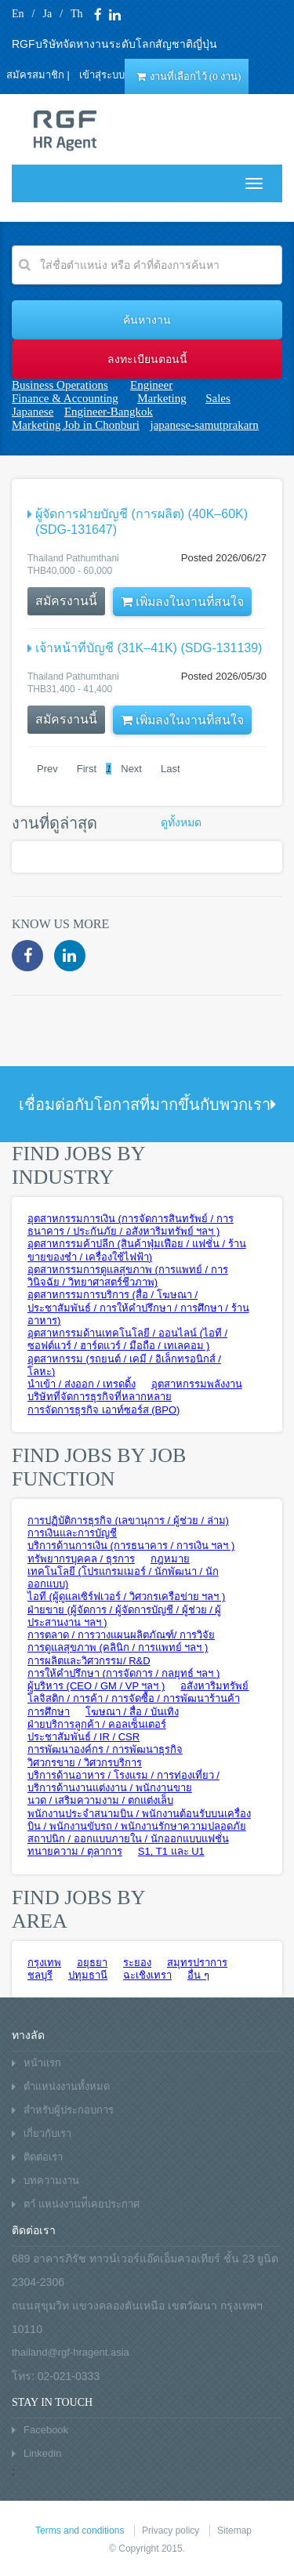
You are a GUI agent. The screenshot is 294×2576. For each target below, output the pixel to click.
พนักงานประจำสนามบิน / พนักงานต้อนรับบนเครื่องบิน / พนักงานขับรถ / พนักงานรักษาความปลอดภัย (139, 1820)
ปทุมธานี (87, 1975)
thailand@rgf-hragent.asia (70, 2352)
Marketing (161, 398)
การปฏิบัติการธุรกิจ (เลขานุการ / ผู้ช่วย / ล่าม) (128, 1520)
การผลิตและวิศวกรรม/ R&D (89, 1661)
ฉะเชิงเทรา (147, 1975)
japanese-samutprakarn (205, 425)
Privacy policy (170, 2530)
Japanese (32, 411)
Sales (217, 398)
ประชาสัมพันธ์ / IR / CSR (83, 1737)
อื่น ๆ (198, 1975)
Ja (47, 14)
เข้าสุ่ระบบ (102, 75)
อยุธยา (92, 1962)
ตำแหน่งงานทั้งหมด (67, 2086)
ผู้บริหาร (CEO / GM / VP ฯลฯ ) (96, 1686)
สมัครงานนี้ (66, 601)
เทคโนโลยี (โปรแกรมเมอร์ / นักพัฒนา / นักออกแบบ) (123, 1578)
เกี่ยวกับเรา (47, 2133)
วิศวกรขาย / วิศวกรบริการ (84, 1763)
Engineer (151, 385)
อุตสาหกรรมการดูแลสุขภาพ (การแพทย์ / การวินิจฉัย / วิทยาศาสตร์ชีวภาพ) (127, 1276)
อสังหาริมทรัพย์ (214, 1686)
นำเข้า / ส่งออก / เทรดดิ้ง (81, 1384)
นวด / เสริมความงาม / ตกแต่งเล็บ (100, 1800)
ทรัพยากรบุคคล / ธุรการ (81, 1559)
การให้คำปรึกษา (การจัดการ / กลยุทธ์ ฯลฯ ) (123, 1673)
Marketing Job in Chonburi (76, 425)
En (18, 14)
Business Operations (60, 385)
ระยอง (137, 1962)
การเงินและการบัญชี (72, 1533)
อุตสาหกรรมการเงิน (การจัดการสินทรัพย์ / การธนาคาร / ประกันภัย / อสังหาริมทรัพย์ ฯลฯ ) (130, 1225)
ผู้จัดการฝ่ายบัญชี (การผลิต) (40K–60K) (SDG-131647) (141, 521)
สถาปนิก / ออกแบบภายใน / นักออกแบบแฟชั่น (128, 1839)
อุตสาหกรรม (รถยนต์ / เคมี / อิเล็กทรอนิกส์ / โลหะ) (124, 1365)
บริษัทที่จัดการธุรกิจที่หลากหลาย (99, 1396)
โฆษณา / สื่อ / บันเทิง (132, 1712)
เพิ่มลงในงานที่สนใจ (184, 601)
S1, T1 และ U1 (171, 1851)
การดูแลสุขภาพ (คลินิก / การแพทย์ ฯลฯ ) (117, 1647)
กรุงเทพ (44, 1962)
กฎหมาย (170, 1559)
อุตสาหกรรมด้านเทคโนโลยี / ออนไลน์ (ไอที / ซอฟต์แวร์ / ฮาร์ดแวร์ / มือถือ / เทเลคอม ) (127, 1339)
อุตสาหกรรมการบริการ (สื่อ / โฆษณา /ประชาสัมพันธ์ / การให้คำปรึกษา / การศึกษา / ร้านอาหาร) (138, 1307)
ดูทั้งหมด (181, 823)
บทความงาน (51, 2180)
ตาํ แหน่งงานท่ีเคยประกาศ (82, 2204)
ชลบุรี (40, 1975)
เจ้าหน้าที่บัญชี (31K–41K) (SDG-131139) (148, 648)
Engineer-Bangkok (108, 411)
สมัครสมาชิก (35, 75)
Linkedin (42, 2453)
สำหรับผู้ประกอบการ (69, 2110)
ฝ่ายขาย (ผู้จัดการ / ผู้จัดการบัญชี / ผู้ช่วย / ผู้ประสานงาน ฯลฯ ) (124, 1616)
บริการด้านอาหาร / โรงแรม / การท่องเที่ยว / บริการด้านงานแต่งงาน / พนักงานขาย (123, 1781)
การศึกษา (48, 1712)
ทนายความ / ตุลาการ (74, 1851)
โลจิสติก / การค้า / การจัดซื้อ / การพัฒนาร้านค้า (133, 1698)
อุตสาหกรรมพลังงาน (196, 1384)
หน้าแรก (42, 2063)
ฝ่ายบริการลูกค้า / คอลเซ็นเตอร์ (96, 1724)
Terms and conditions (79, 2530)
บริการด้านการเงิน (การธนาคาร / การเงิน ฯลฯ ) (130, 1545)
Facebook (46, 2430)
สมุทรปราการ (197, 1962)
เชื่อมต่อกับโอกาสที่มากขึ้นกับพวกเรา (147, 1104)
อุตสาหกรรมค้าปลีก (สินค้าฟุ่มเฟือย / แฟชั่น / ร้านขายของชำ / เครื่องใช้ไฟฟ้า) (136, 1250)
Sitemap (234, 2530)
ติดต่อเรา (43, 2157)
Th (77, 14)
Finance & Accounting (65, 398)
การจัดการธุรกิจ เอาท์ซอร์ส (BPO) (103, 1410)
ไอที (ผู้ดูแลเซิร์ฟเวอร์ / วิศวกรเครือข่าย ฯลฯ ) (126, 1596)
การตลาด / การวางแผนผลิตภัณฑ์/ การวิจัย (121, 1635)
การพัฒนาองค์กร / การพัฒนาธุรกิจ (105, 1749)
